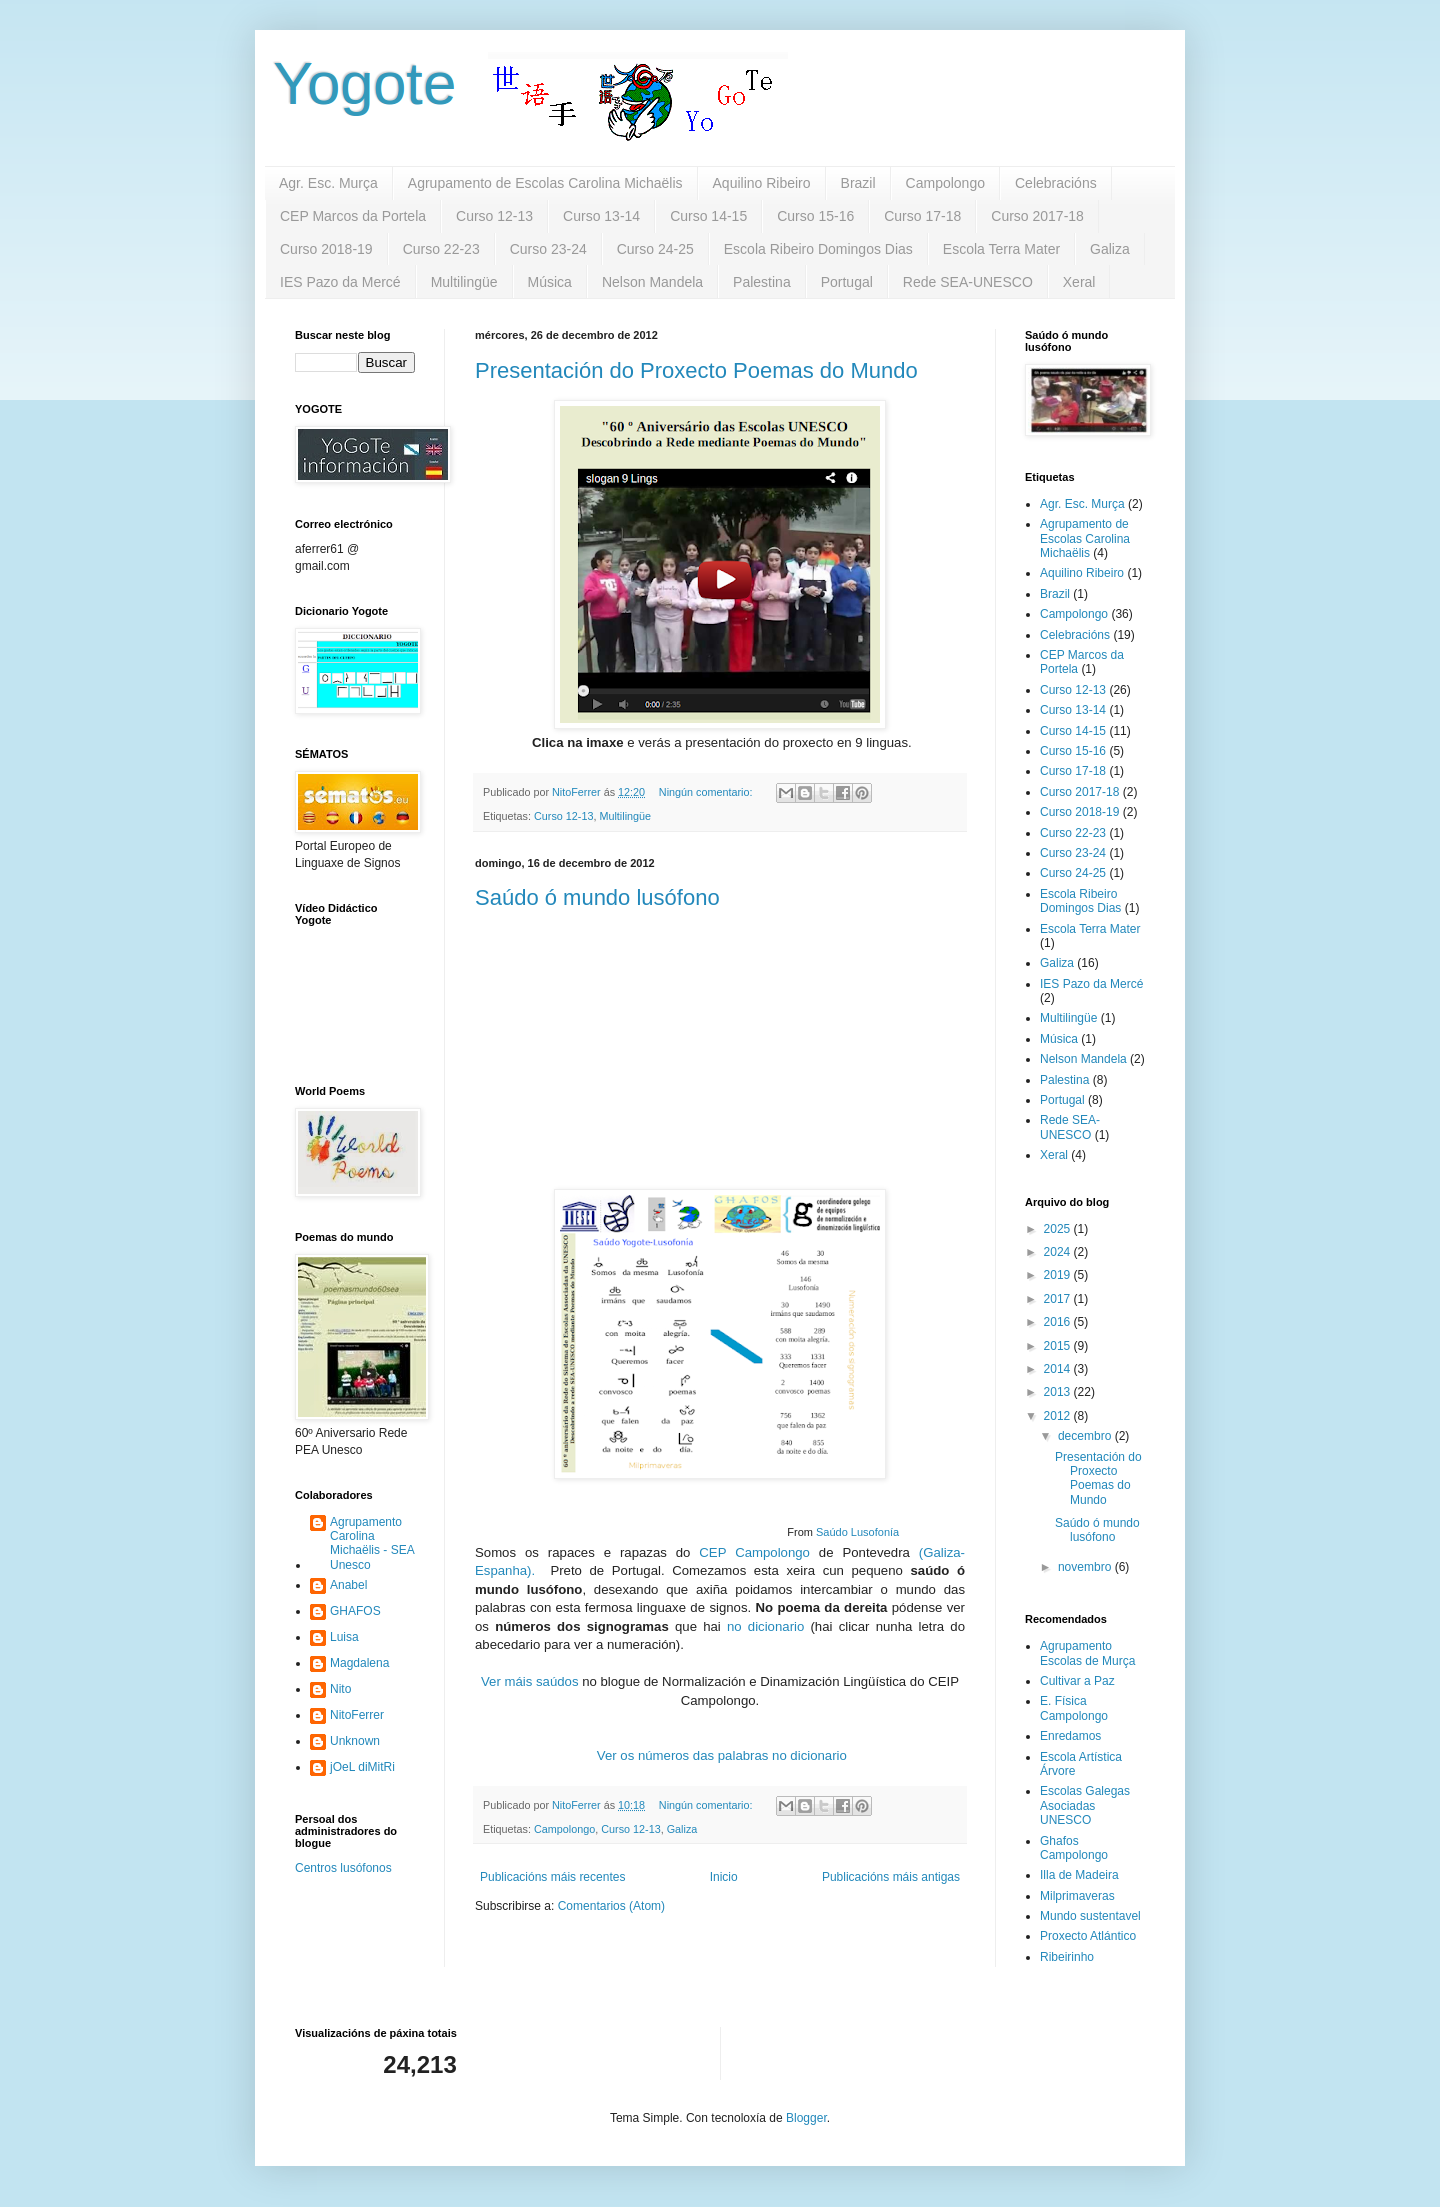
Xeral (1079, 282)
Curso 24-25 (655, 249)
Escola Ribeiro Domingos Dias (818, 249)
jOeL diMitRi (362, 1767)
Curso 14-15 (708, 216)
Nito (340, 1689)
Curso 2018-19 (326, 249)
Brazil (858, 183)
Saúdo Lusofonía (857, 1532)
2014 (1059, 1369)
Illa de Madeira (1079, 1875)
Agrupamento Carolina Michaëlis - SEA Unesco (372, 1543)
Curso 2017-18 (1037, 216)
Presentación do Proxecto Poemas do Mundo (696, 370)
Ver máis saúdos (530, 1681)
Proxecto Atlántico (1088, 1936)
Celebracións (1056, 183)
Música (550, 282)
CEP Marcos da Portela (353, 216)
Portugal (847, 282)
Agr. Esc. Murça (328, 183)
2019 (1059, 1275)
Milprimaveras (1077, 1896)
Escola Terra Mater (1001, 249)
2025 (1059, 1229)
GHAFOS (355, 1611)
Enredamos (1070, 1736)
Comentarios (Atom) (611, 1906)
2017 (1059, 1299)
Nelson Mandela (652, 282)
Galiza (1110, 249)
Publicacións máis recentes (552, 1877)
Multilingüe (464, 282)
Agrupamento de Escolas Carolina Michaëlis (545, 183)
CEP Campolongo (754, 1552)
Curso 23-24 (548, 249)
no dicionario (765, 1626)
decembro (1086, 1436)
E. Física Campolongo (1074, 1708)
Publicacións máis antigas (891, 1877)
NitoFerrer (357, 1715)
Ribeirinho (1067, 1957)
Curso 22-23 (441, 249)
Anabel (348, 1585)
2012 (1059, 1416)
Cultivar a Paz (1077, 1681)
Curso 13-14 (601, 216)
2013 (1059, 1392)
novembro (1086, 1567)
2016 (1059, 1322)
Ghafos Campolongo (1074, 1848)
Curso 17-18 (922, 216)
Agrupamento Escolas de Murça (1087, 1653)
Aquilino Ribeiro (762, 183)
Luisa (344, 1637)
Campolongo (945, 183)
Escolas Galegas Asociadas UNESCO (1085, 1805)
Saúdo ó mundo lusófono (597, 897)
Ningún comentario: (707, 792)
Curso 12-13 (494, 216)
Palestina (762, 282)
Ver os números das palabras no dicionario (722, 1755)
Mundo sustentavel (1090, 1916)
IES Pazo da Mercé (340, 282)
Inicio (724, 1877)
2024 (1059, 1252)
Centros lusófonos (343, 1868)
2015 (1059, 1346)
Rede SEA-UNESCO (968, 282)
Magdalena (359, 1663)
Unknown (355, 1741)
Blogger (806, 2118)
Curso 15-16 (815, 216)
